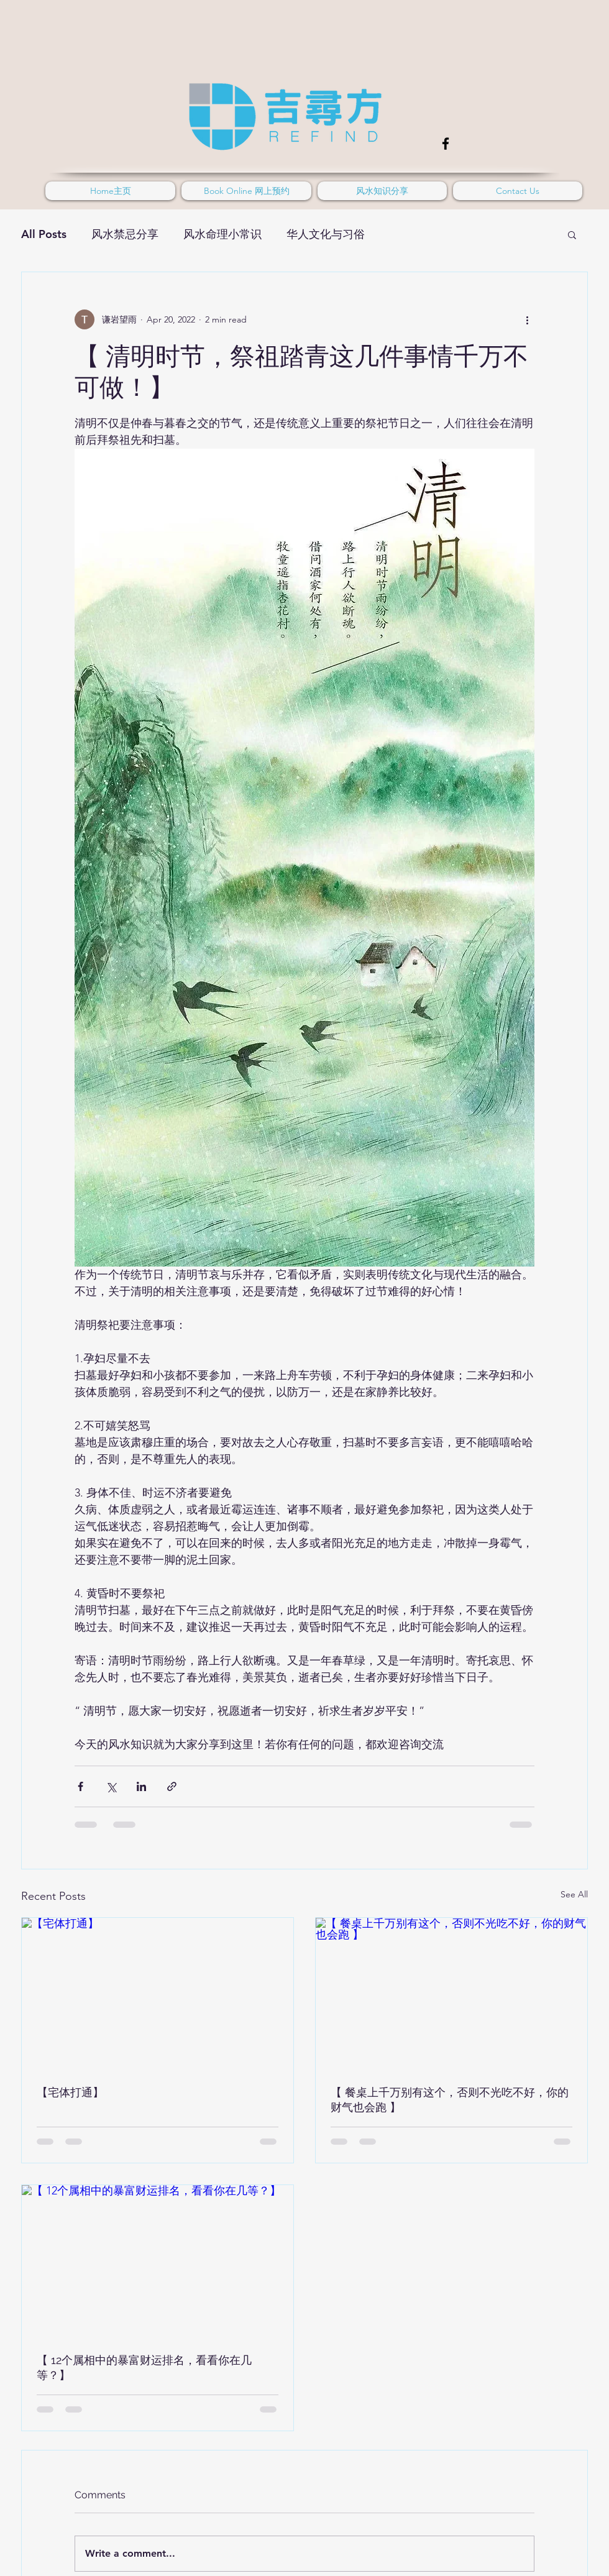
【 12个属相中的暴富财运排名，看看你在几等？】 (144, 2367)
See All (574, 1894)
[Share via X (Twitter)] (111, 1786)
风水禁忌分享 (124, 234)
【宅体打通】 (70, 2092)
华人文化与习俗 (325, 234)
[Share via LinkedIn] (141, 1786)
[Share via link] (172, 1786)
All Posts (43, 234)
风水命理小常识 (222, 234)
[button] (572, 234)
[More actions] (527, 319)
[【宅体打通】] (157, 1994)
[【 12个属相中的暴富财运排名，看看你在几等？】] (157, 2261)
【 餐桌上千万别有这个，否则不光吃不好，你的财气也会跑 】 (450, 2100)
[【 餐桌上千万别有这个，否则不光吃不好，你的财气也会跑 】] (451, 1994)
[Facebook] (445, 143)
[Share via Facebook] (80, 1786)
